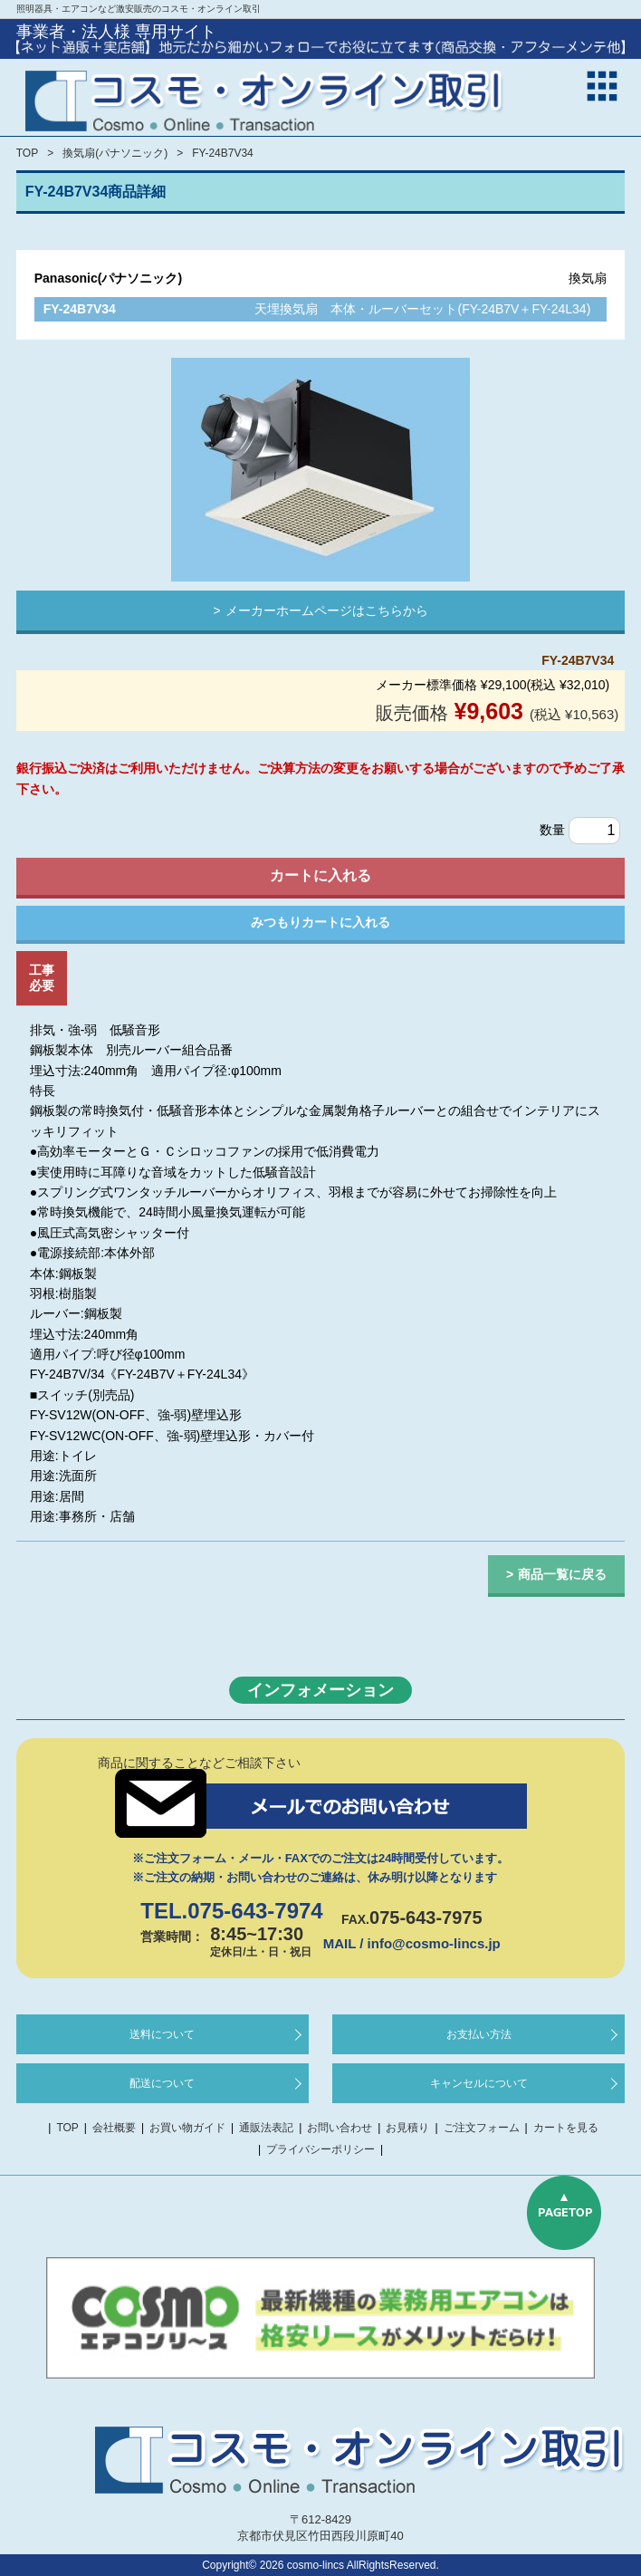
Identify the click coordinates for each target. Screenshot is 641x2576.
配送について (162, 2083)
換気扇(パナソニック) (114, 153)
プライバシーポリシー (320, 2149)
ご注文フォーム (482, 2127)
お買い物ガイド (187, 2127)
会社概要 (114, 2127)
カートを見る (565, 2127)
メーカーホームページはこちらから (326, 610)
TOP (27, 153)
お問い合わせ (339, 2127)
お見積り (407, 2127)
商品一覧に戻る (562, 1574)
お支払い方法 (479, 2034)
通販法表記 (266, 2127)
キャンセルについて (479, 2083)
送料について (162, 2034)
